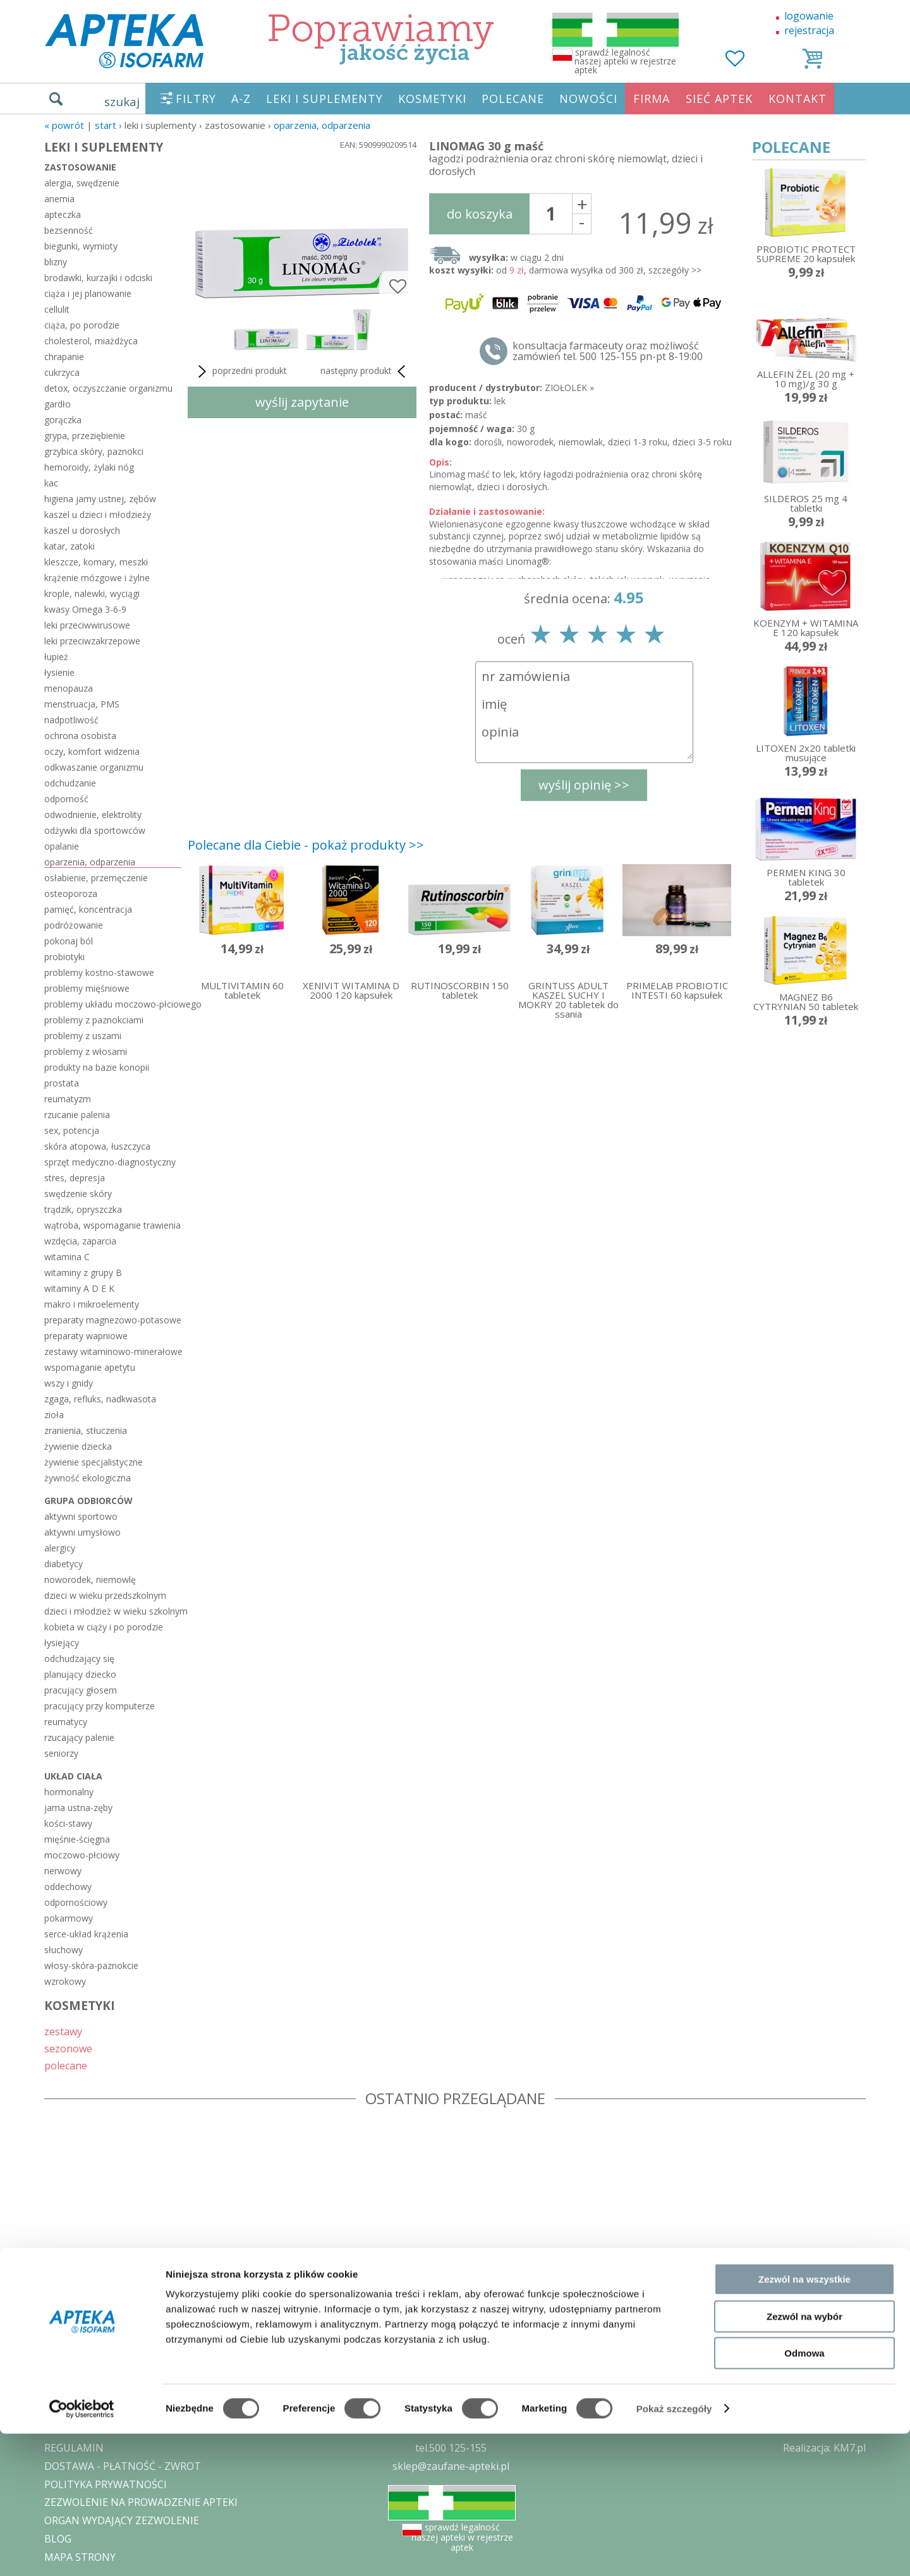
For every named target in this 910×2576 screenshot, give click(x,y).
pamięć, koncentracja (88, 909)
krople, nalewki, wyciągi (92, 593)
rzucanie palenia (77, 1115)
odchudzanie (70, 783)
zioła (54, 1415)
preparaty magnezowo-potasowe (112, 1320)
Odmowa (804, 2495)
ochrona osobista (80, 736)
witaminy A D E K (79, 1288)
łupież (56, 657)
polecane (65, 2065)
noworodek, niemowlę (90, 1580)
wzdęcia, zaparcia (80, 1241)
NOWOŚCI (588, 98)
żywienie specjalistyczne (93, 1462)
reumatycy (65, 1722)
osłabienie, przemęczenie (96, 878)
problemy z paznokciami (93, 1020)
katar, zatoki (69, 546)
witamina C (67, 1257)
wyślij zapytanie (302, 402)
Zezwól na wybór (804, 2458)
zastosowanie (80, 167)
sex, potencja (71, 1130)
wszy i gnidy (68, 1383)
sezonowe (68, 2048)
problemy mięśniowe (87, 988)
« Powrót (64, 125)
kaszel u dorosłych (82, 530)
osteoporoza (70, 894)
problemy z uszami (82, 1036)
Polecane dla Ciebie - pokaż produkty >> (306, 844)
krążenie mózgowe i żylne (97, 578)
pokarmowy (68, 1918)
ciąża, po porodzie (81, 325)
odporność (66, 799)
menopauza (68, 688)
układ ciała (73, 1776)
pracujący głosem (80, 1690)
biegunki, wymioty (81, 246)
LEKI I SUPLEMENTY (324, 98)
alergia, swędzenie (81, 183)
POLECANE (513, 98)
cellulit (57, 309)
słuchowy (63, 1950)
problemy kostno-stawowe (99, 972)
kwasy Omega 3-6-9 (85, 609)
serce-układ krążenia (86, 1934)
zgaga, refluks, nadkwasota (100, 1399)
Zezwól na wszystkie (804, 2421)
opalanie (61, 846)
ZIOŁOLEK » (569, 388)
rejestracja (809, 30)
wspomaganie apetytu (89, 1367)
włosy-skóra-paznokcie (91, 1965)
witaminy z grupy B (83, 1273)
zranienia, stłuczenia (85, 1430)
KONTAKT (797, 98)
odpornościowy (75, 1902)
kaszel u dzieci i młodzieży (97, 515)
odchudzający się (79, 1658)
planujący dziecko (80, 1674)
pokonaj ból (68, 941)
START (105, 125)
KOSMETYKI (432, 98)
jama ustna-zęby (78, 1808)
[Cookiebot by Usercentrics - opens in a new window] (82, 2551)
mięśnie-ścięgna (77, 1839)
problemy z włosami (85, 1051)
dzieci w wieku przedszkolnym (105, 1595)
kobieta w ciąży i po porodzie (103, 1627)
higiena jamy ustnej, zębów (100, 499)
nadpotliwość (71, 720)
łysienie (59, 672)
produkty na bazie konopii (96, 1067)
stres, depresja (74, 1178)
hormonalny (69, 1792)
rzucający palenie (79, 1737)
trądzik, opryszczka (83, 1209)
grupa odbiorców (88, 1501)
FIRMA (651, 98)
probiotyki (64, 957)
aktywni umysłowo (82, 1532)
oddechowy (68, 1887)
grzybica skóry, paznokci (93, 451)
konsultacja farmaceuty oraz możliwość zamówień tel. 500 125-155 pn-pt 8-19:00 (608, 351)
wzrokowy (65, 1981)
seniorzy (61, 1753)
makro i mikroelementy (91, 1304)
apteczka (62, 214)
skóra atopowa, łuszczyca (97, 1146)
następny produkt (365, 371)
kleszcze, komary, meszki (96, 562)
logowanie (809, 16)
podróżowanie (73, 925)
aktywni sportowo (81, 1516)
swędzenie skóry (78, 1194)
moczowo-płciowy (81, 1855)
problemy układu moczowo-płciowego (112, 1004)
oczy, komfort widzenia (92, 751)
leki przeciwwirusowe (87, 625)
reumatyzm (67, 1099)
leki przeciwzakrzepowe (92, 641)
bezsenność (68, 230)
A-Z (241, 98)
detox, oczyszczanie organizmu (108, 388)
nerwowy (63, 1871)
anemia (59, 199)
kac (51, 483)
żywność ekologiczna (87, 1478)
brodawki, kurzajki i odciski (98, 278)
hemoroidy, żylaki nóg (89, 467)
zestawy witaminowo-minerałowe (112, 1351)
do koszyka (480, 213)
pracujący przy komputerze (99, 1706)
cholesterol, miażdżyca (91, 341)
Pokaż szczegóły (674, 2551)
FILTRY (196, 98)
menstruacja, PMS (81, 704)
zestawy (63, 2031)
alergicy (59, 1548)
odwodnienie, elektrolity (93, 815)
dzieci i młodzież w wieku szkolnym (112, 1611)
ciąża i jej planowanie (87, 293)
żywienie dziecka (78, 1446)
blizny (55, 262)
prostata (61, 1083)
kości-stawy (68, 1823)
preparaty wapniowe (86, 1336)
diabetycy (63, 1564)
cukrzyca (62, 372)
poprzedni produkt (240, 371)
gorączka (63, 420)
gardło (57, 404)
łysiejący (61, 1643)
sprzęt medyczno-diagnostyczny (110, 1162)
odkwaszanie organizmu (93, 767)
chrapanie (64, 357)
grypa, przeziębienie (84, 436)
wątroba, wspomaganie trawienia (112, 1225)
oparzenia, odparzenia (322, 125)
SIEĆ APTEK (719, 98)
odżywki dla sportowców (94, 830)
